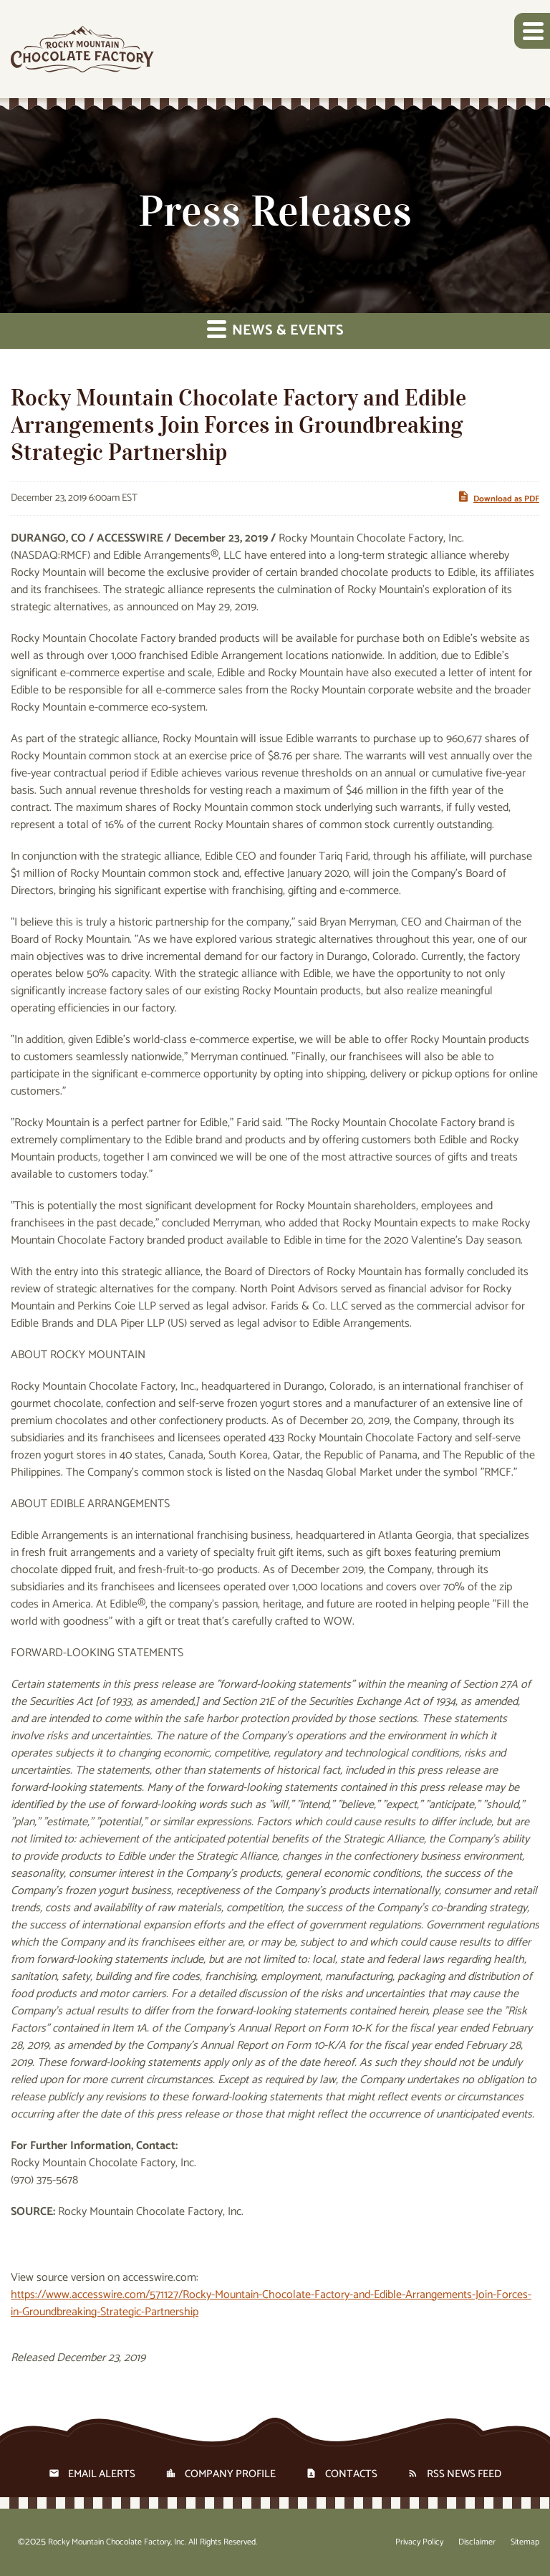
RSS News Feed (464, 2474)
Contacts (351, 2474)
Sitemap (525, 2542)
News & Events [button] (275, 330)
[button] (532, 31)
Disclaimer (477, 2542)
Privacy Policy (419, 2542)
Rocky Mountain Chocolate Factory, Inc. (117, 2542)
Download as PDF (498, 497)
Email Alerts (101, 2474)
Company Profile (230, 2474)
